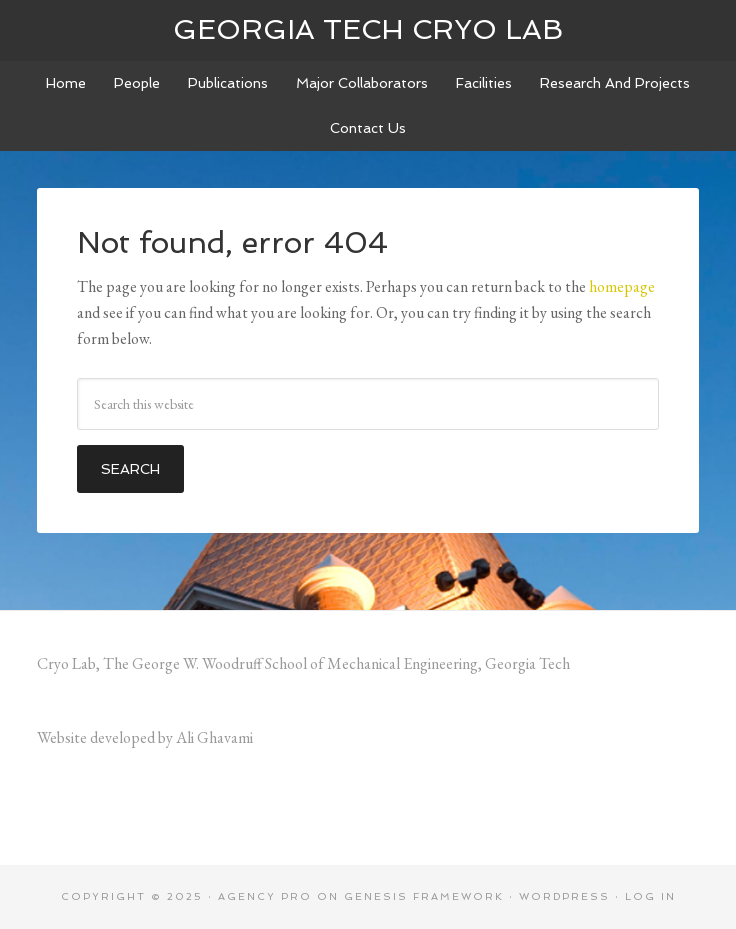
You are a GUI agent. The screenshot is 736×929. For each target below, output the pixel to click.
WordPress (564, 896)
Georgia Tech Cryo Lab (368, 29)
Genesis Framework (424, 896)
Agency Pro (265, 896)
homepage (622, 286)
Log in (650, 896)
